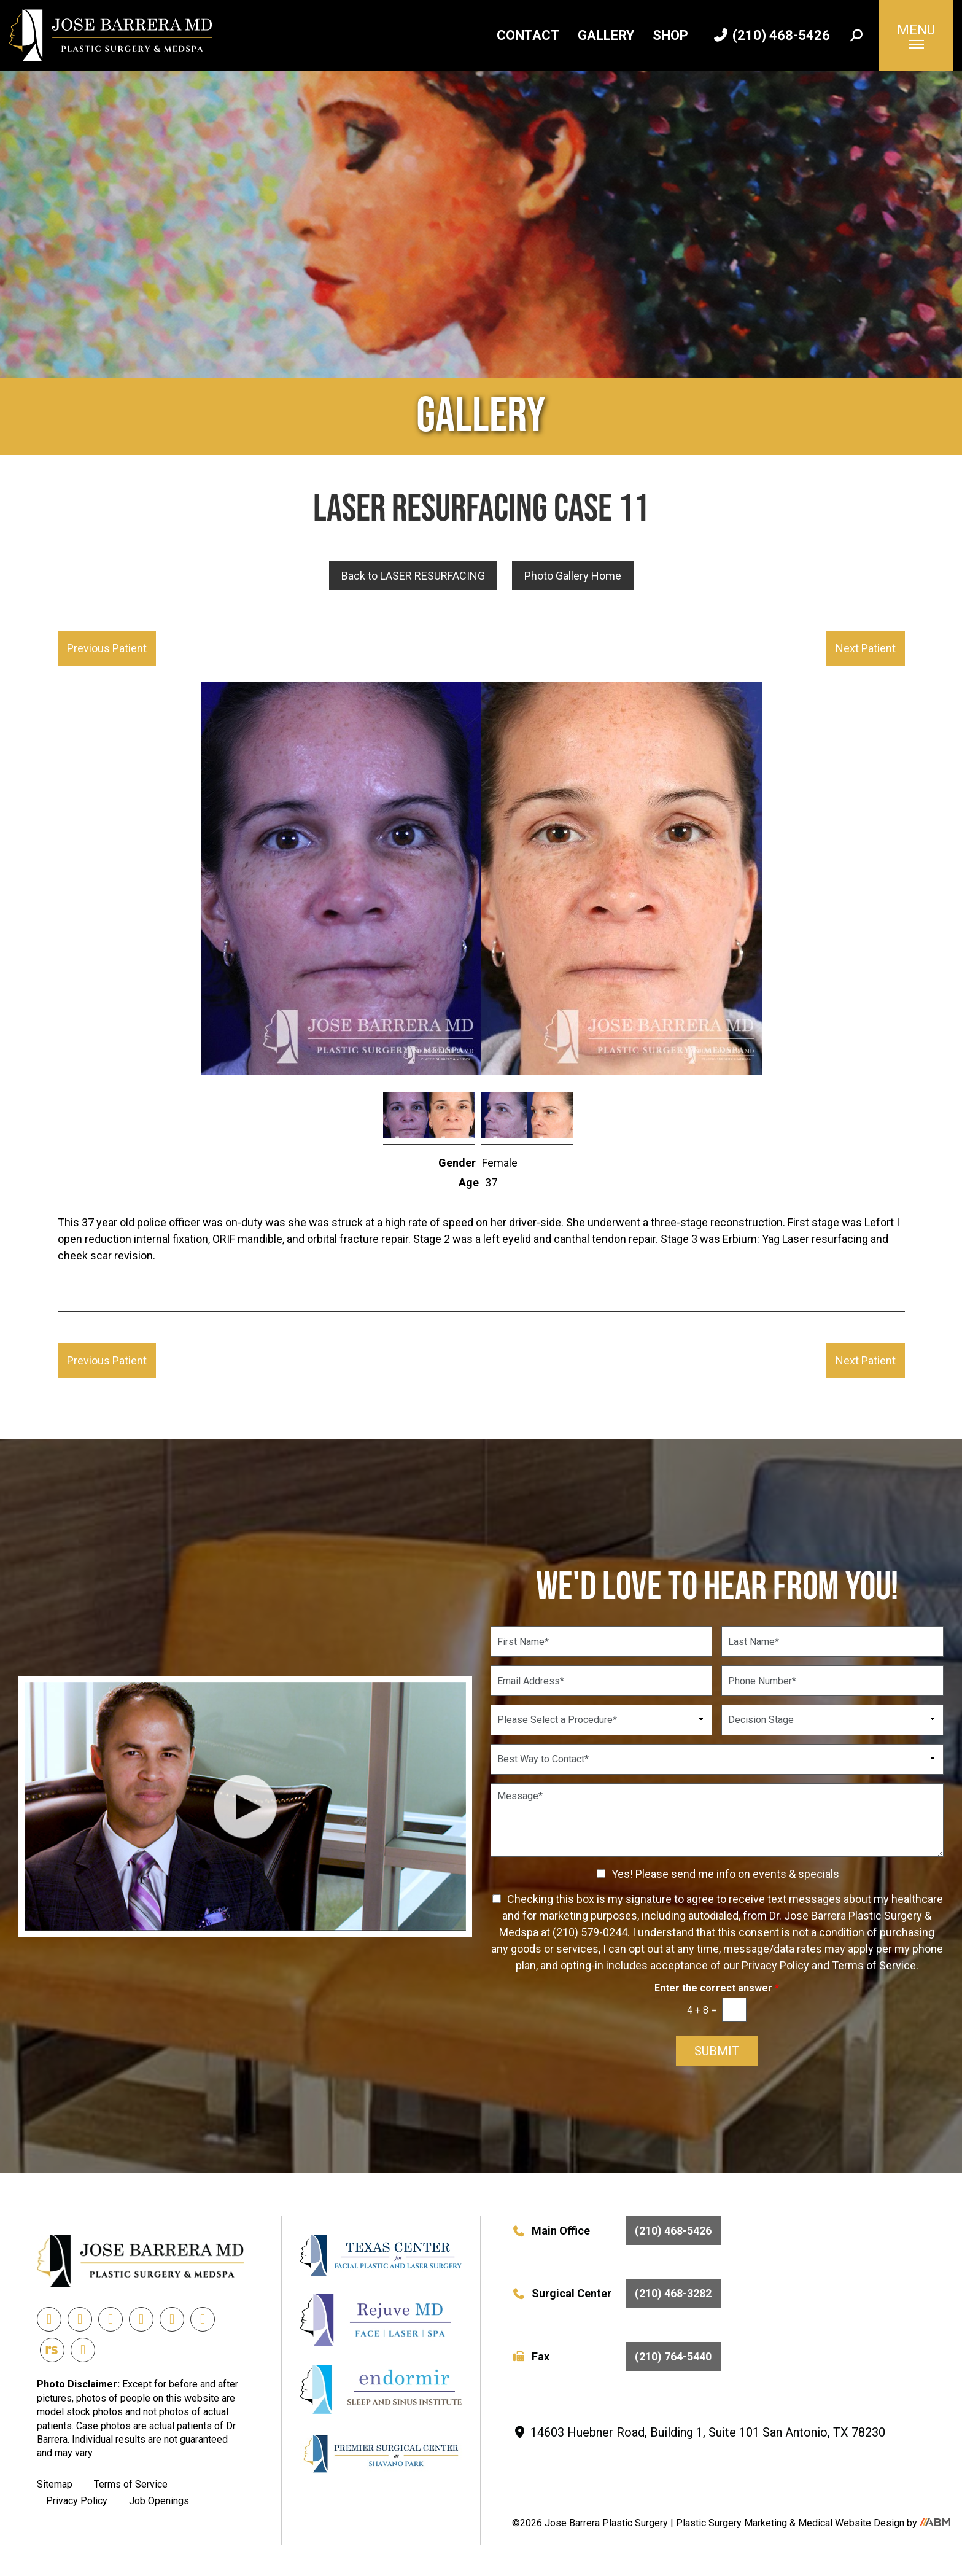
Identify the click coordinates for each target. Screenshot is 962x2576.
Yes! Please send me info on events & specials (725, 1873)
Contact (528, 35)
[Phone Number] (832, 1680)
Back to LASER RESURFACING (413, 575)
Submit (716, 2051)
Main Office (616, 2230)
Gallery (606, 35)
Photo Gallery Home (572, 575)
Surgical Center (616, 2293)
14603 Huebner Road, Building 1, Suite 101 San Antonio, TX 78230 (698, 2432)
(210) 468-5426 (772, 35)
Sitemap (54, 2484)
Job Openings (159, 2501)
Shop (670, 35)
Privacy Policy (76, 2501)
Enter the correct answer (716, 1988)
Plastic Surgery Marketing (732, 2523)
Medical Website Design (851, 2523)
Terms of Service (131, 2484)
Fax (616, 2356)
